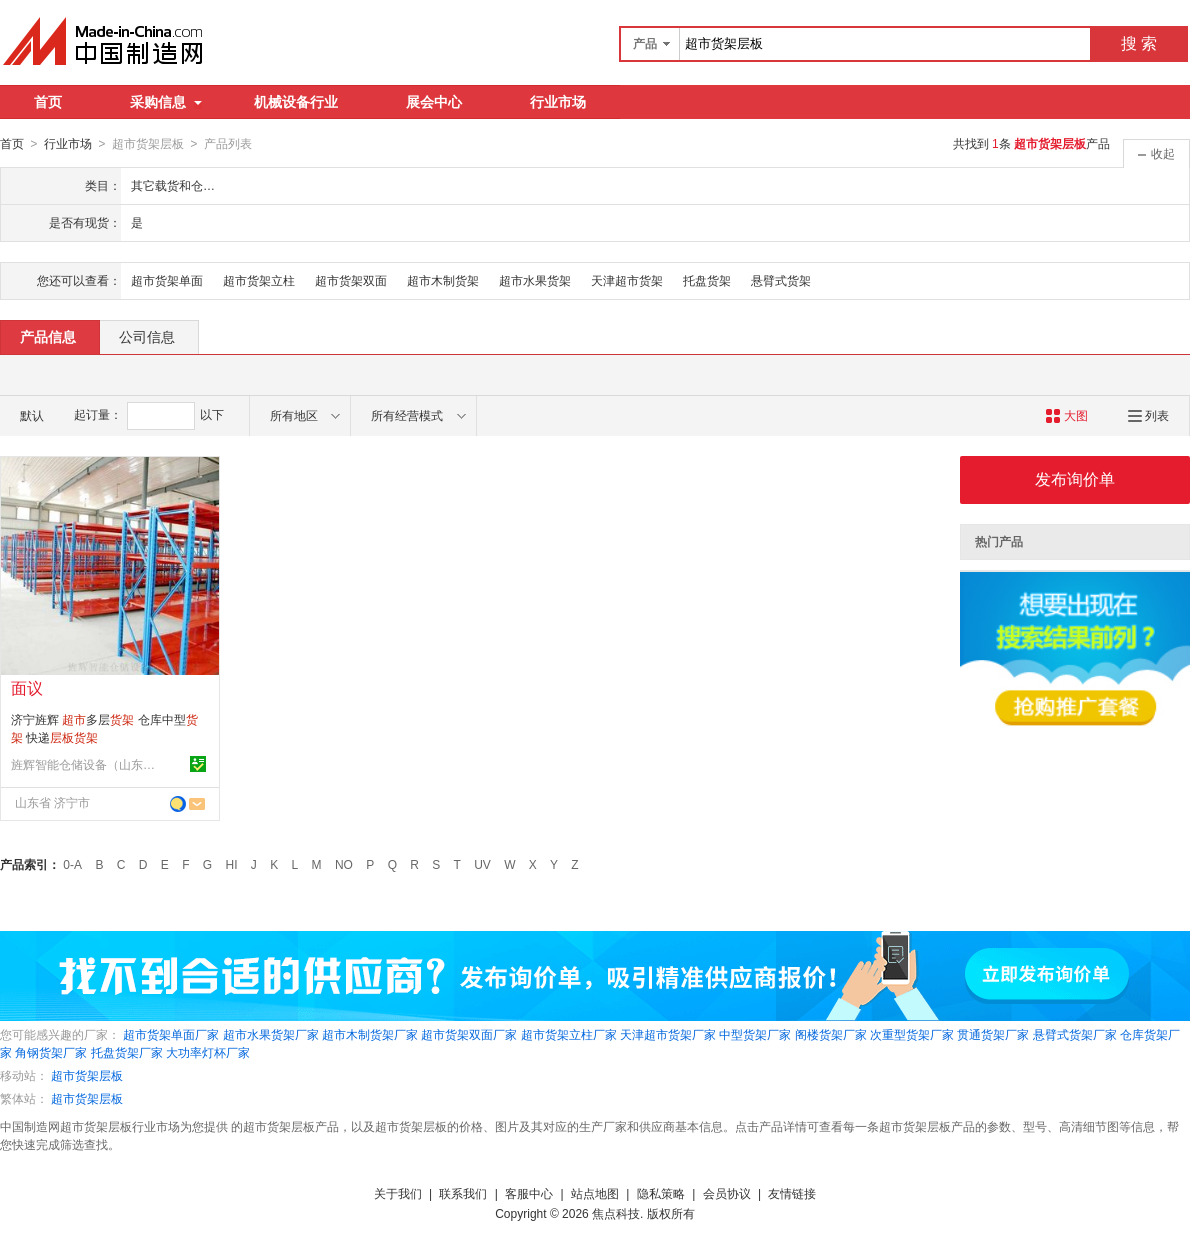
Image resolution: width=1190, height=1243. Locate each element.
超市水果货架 (535, 280)
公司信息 (147, 336)
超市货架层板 (87, 1075)
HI (232, 864)
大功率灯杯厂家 (208, 1052)
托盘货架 (707, 280)
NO (344, 864)
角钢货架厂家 (51, 1052)
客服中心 (529, 1193)
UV (482, 864)
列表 (1148, 415)
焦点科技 (616, 1213)
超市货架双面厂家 (469, 1034)
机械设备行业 (296, 102)
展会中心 (434, 102)
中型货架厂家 (755, 1034)
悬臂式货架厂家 (1075, 1034)
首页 (48, 102)
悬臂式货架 (781, 280)
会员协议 (727, 1193)
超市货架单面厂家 (171, 1034)
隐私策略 (661, 1193)
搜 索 (1139, 43)
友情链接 (792, 1193)
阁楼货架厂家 (831, 1034)
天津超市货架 (627, 280)
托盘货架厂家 (127, 1052)
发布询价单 (1075, 478)
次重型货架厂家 (912, 1034)
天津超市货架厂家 (668, 1034)
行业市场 (558, 102)
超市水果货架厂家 (271, 1034)
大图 (1066, 415)
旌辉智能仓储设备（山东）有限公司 (86, 764)
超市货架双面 (351, 280)
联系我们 (463, 1193)
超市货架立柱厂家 (569, 1034)
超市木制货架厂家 (370, 1034)
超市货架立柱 (259, 280)
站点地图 (595, 1193)
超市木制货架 (443, 280)
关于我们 (398, 1193)
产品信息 (48, 336)
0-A (72, 864)
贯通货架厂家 (993, 1034)
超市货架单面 (167, 280)
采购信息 (166, 102)
